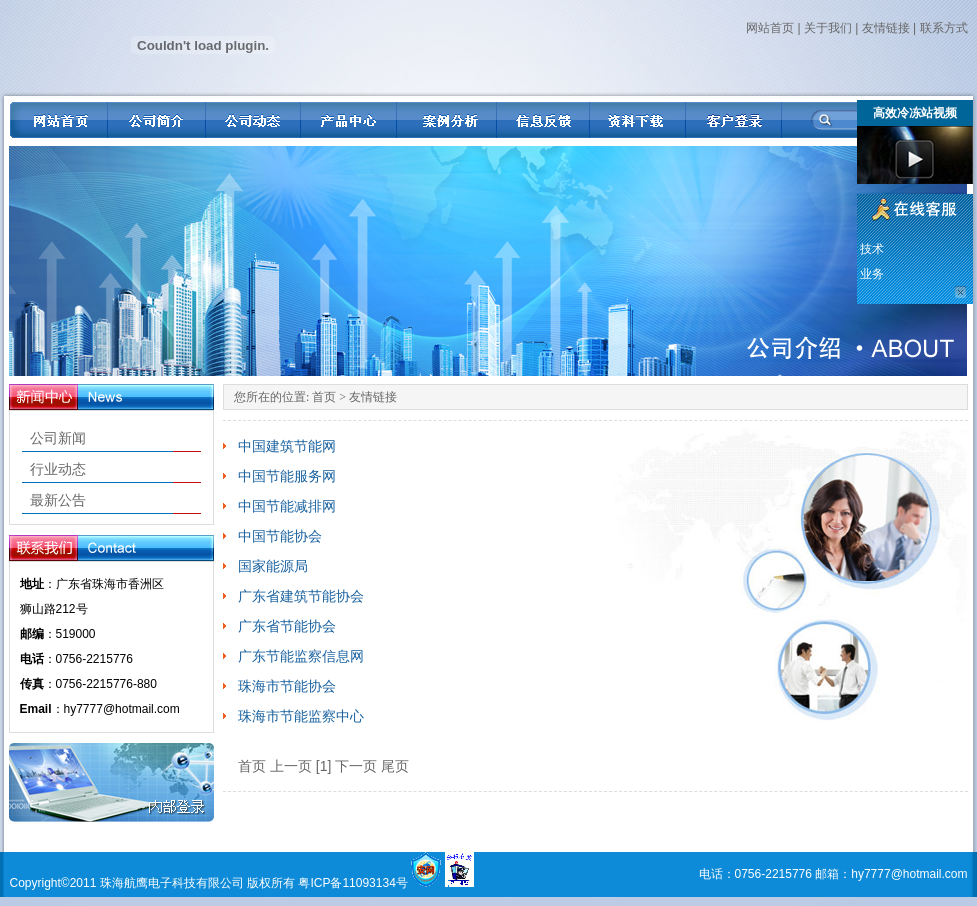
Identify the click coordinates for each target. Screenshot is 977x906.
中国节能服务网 (287, 476)
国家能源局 (273, 566)
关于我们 (828, 28)
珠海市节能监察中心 (301, 716)
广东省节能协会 (287, 626)
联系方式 (944, 28)
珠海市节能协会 (287, 686)
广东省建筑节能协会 (301, 596)
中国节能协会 (280, 536)
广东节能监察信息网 (301, 656)
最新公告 (58, 500)
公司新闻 (58, 438)
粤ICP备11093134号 (352, 883)
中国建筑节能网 (287, 446)
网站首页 (770, 28)
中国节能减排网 (287, 506)
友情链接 (886, 28)
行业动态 (58, 469)
